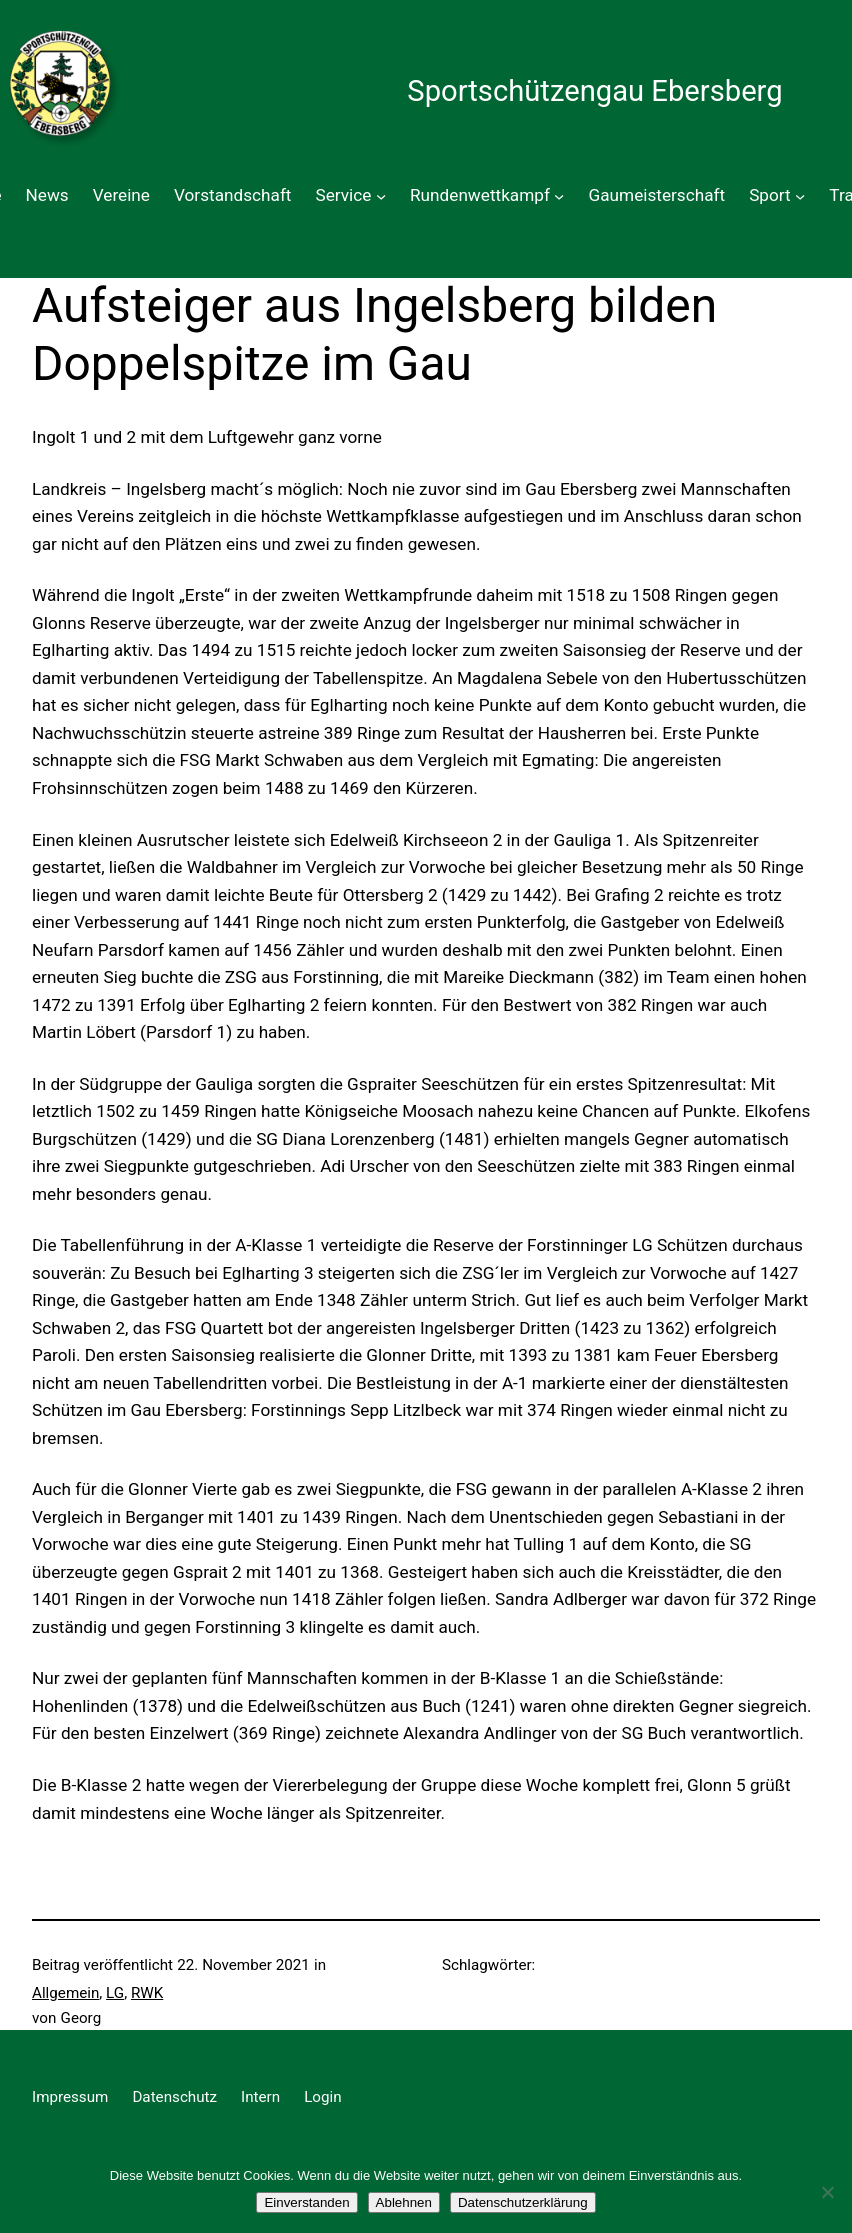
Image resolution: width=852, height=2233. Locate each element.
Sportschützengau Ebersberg (594, 91)
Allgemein (65, 1993)
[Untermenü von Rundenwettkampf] (559, 196)
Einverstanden (306, 2202)
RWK (147, 1993)
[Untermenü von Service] (381, 196)
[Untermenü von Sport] (800, 196)
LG (115, 1993)
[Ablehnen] (827, 2192)
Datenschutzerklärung (523, 2202)
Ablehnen (404, 2202)
